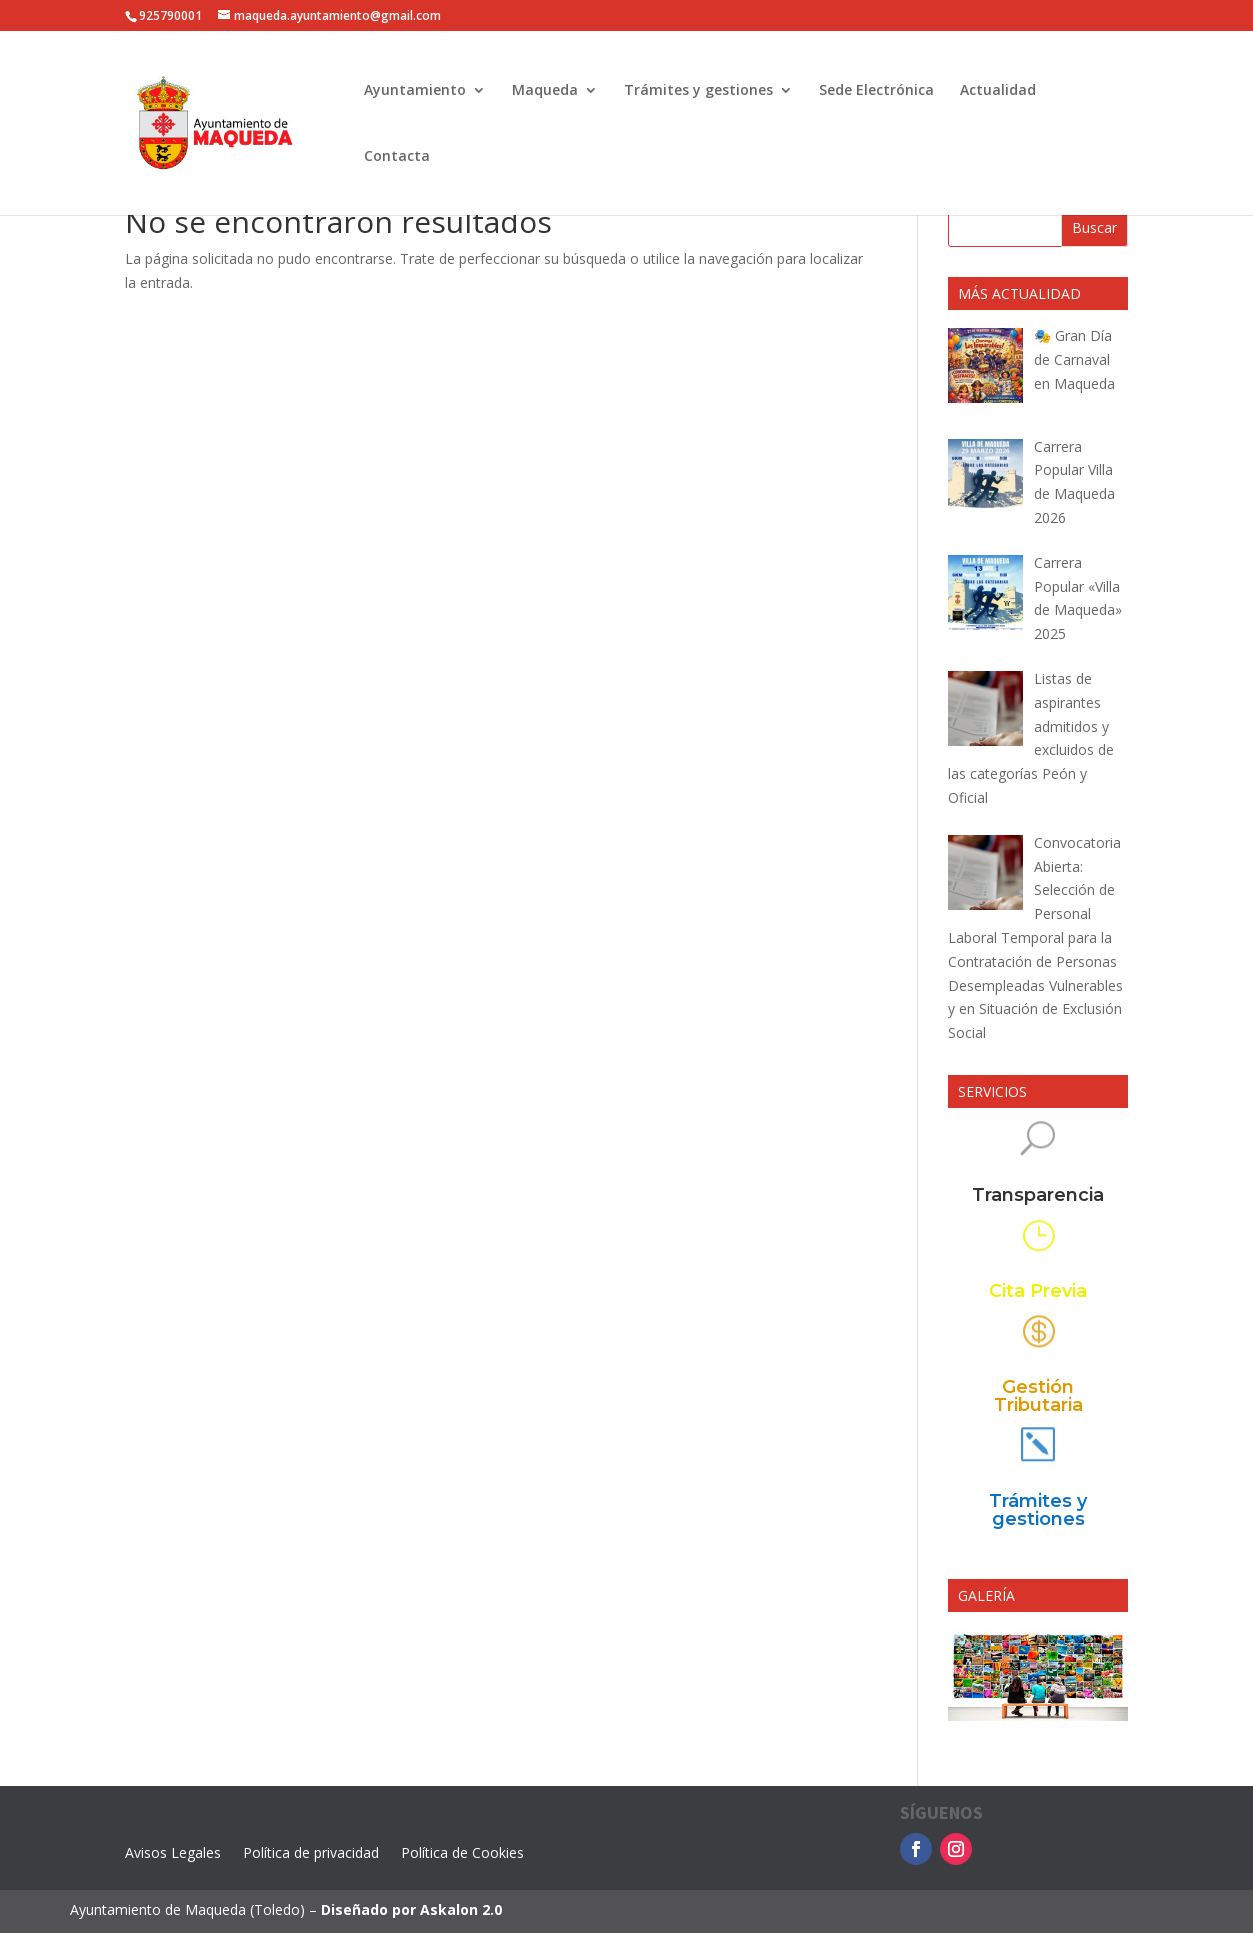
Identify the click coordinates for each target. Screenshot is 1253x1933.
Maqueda (545, 91)
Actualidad (998, 91)
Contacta (397, 157)
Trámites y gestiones (698, 91)
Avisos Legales (173, 1854)
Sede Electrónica (876, 91)
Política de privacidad (311, 1854)
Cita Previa (1038, 1291)
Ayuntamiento (415, 91)
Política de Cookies (462, 1854)
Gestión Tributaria (1038, 1397)
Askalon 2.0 (461, 1909)
